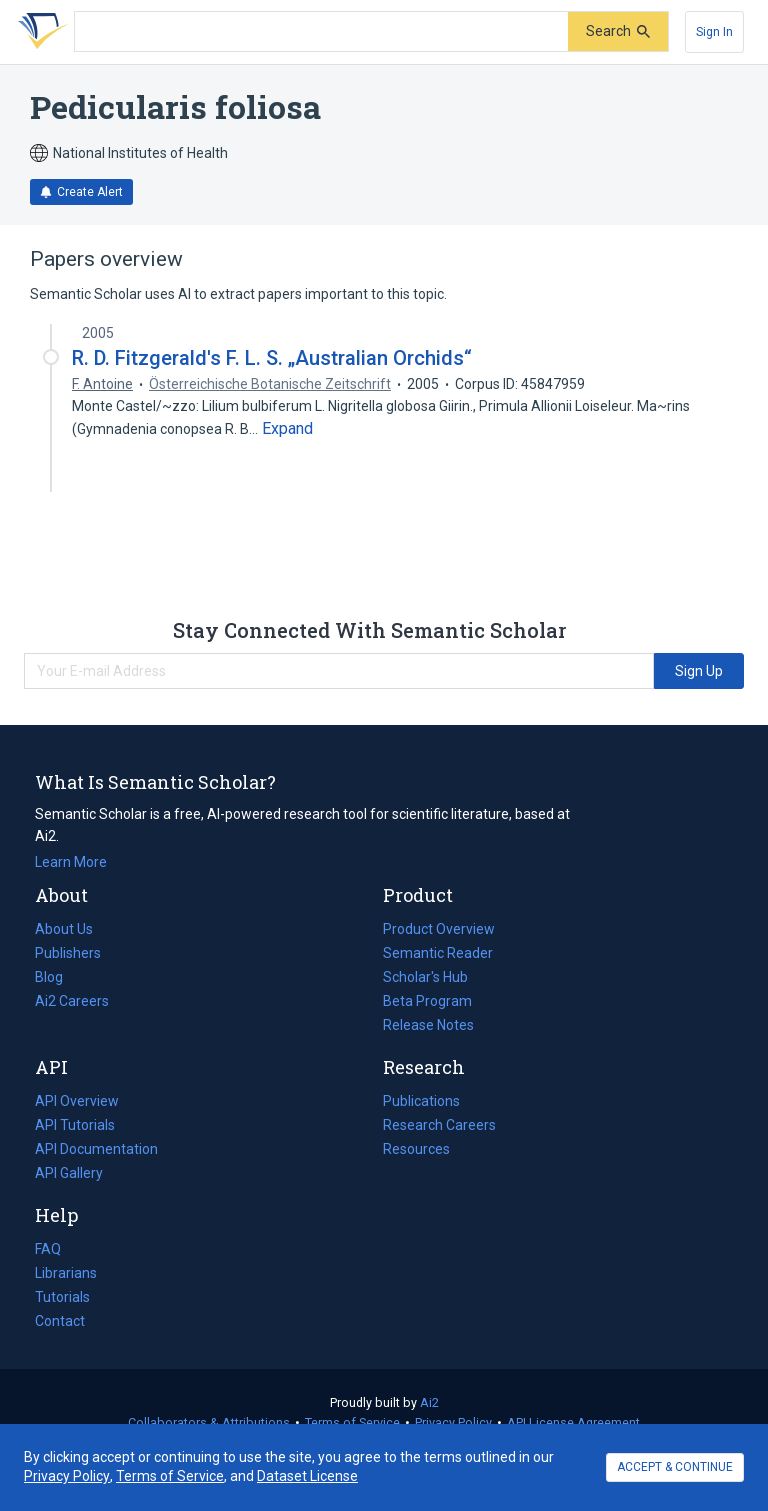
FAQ (48, 1249)
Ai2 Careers (72, 1001)
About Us (64, 929)
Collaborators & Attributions (209, 1422)
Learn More (71, 862)
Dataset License (307, 1476)
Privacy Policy (453, 1422)
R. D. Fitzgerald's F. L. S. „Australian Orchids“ (272, 358)
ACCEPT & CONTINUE (675, 1467)
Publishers (68, 953)
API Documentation (96, 1149)
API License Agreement (573, 1422)
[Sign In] (714, 32)
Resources (416, 1149)
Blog (57, 977)
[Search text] (321, 32)
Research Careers (439, 1125)
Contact (60, 1321)
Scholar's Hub (425, 977)
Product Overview (439, 929)
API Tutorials (75, 1125)
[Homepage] (39, 32)
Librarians (66, 1273)
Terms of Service (352, 1422)
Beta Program (427, 1001)
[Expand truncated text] (287, 429)
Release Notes (428, 1025)
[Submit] (618, 31)
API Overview (77, 1101)
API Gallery (69, 1173)
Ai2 (429, 1402)
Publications (421, 1101)
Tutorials (62, 1297)
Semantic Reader (438, 953)
